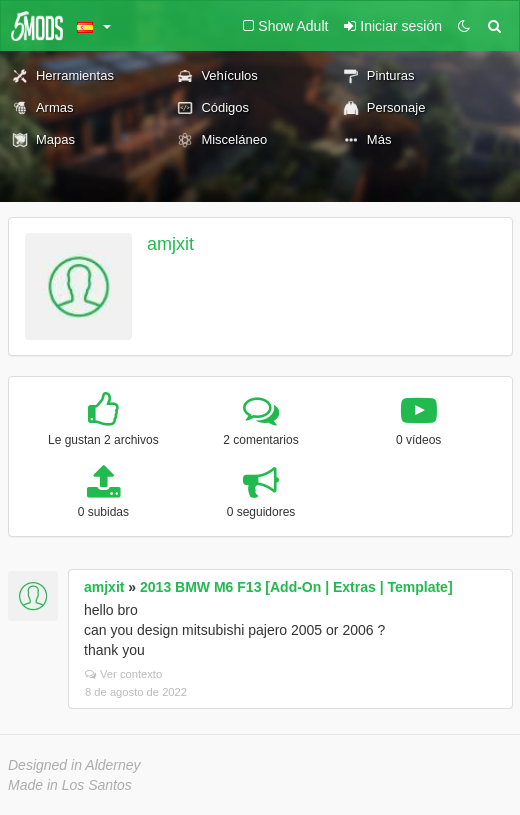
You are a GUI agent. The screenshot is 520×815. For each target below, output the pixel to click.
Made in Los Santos (70, 785)
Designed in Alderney (74, 765)
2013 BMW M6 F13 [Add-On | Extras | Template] (296, 587)
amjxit (170, 244)
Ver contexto (123, 674)
